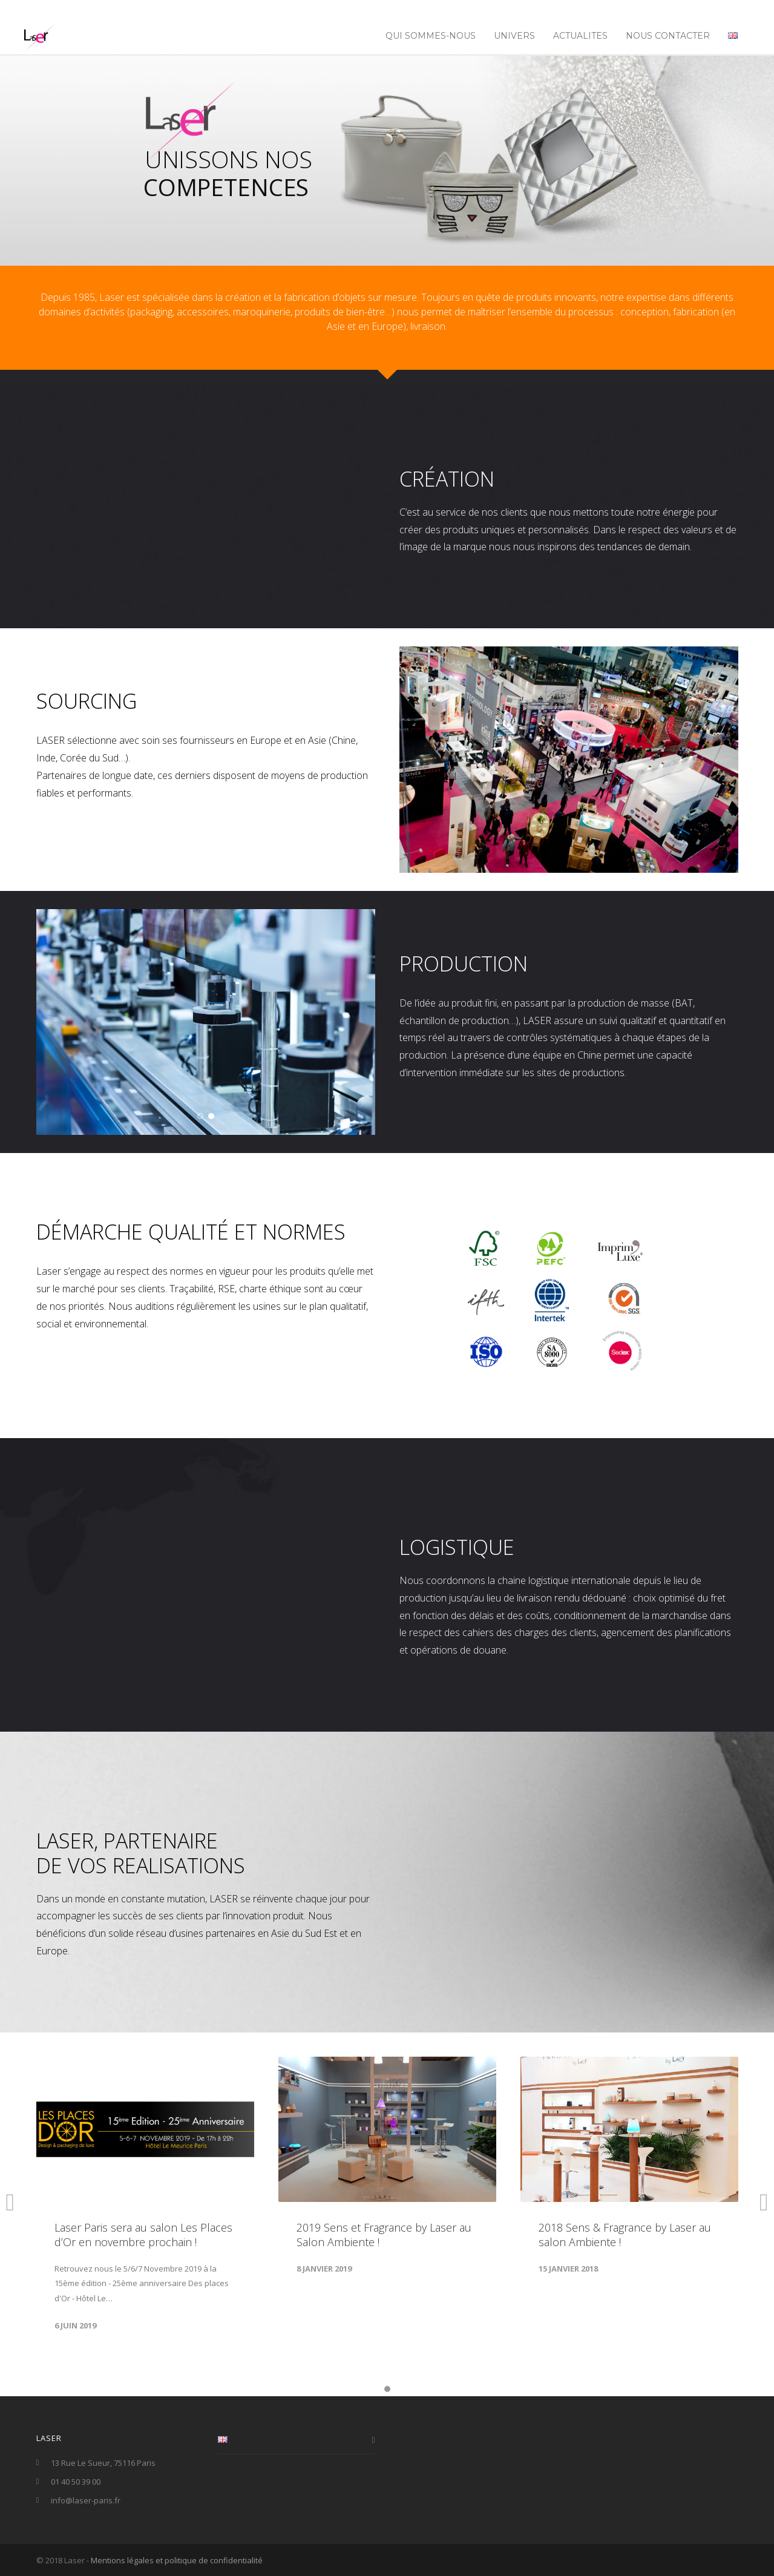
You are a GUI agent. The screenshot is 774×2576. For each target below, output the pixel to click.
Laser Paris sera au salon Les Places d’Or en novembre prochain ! (143, 2234)
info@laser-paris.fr (85, 2500)
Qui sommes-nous (430, 35)
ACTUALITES (580, 35)
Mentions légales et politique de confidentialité (177, 2560)
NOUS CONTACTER (668, 35)
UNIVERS (514, 35)
